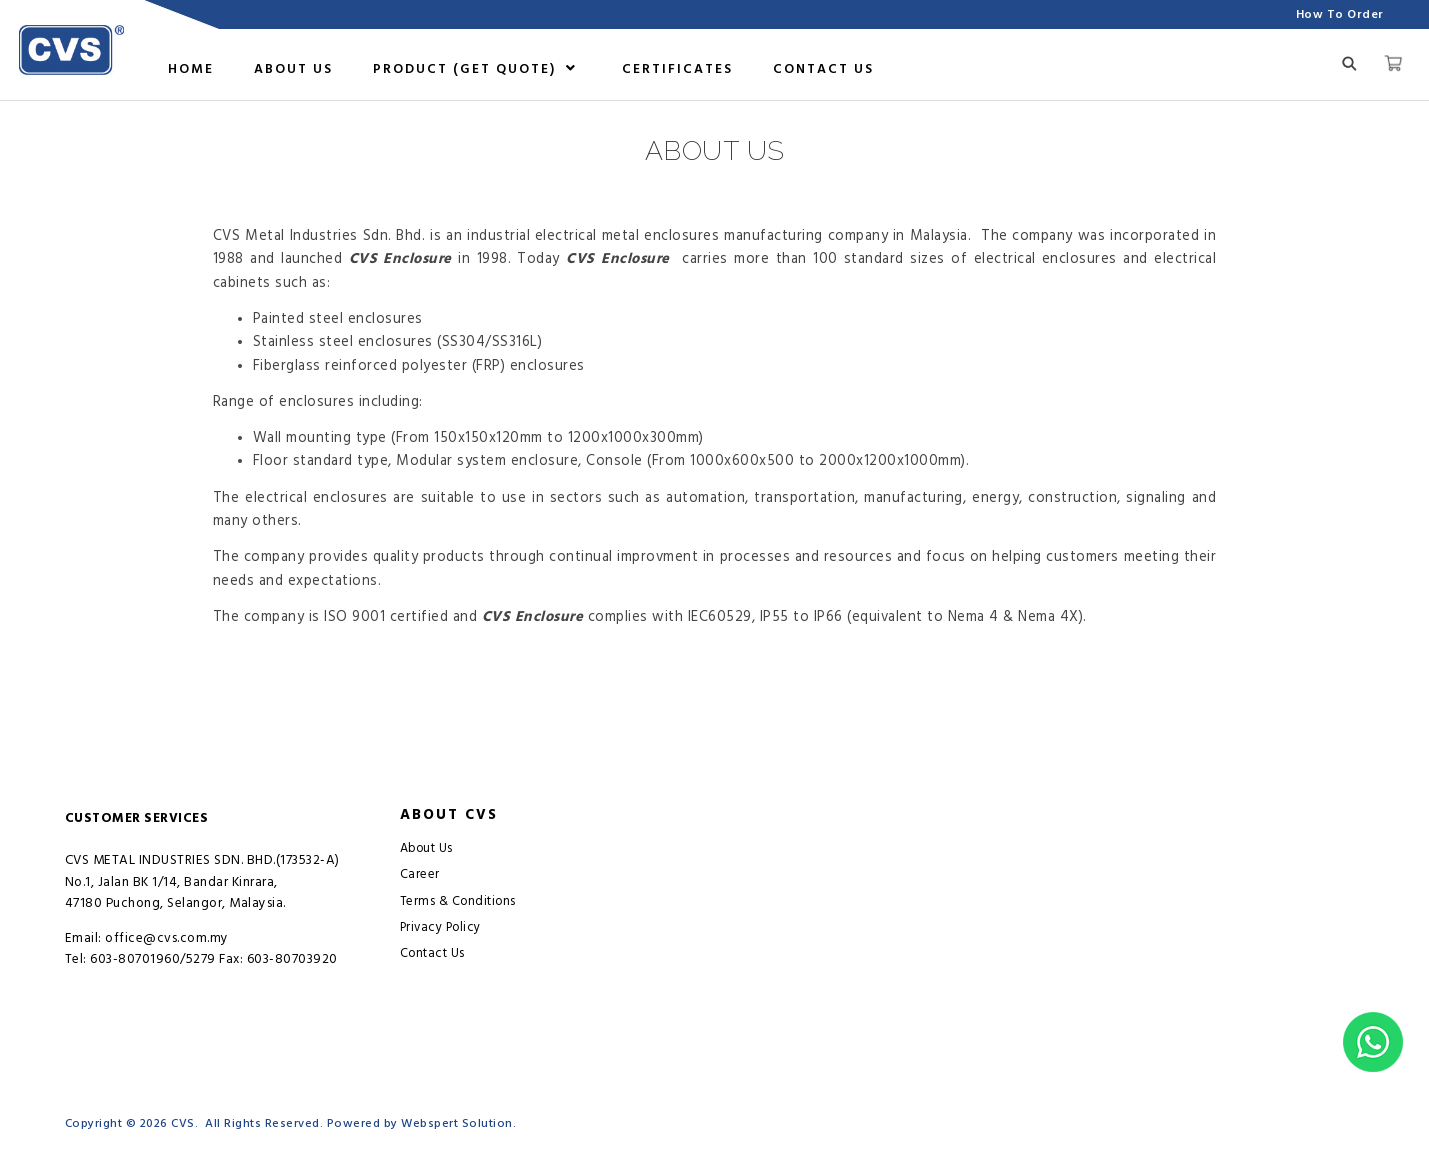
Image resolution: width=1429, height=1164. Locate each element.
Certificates (677, 69)
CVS (183, 1123)
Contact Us (823, 69)
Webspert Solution (457, 1123)
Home (191, 69)
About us (293, 69)
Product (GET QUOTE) (475, 69)
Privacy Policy (440, 927)
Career (420, 874)
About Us (426, 848)
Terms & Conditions (458, 901)
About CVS (449, 815)
